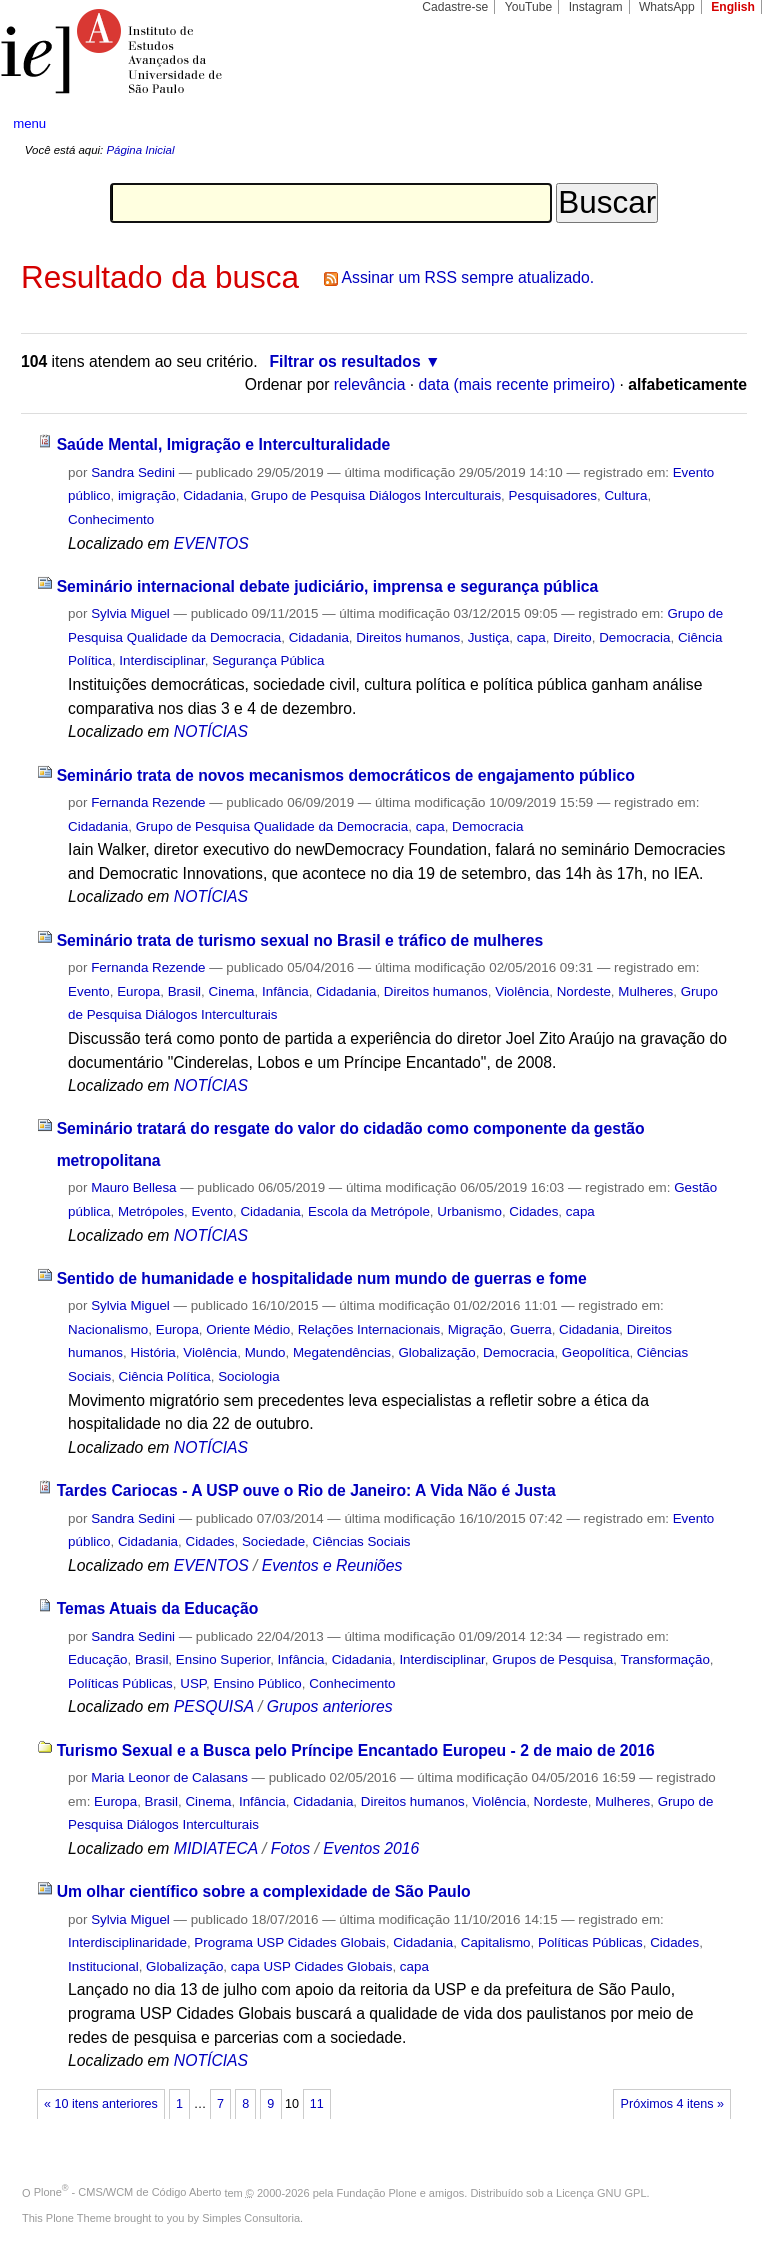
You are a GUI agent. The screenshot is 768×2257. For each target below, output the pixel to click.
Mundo (265, 1352)
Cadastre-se (455, 7)
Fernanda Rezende (148, 802)
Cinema (232, 991)
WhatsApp (667, 7)
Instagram (596, 7)
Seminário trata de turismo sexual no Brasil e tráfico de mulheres (300, 940)
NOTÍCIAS (211, 731)
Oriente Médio (248, 1329)
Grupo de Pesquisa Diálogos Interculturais (376, 495)
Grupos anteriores (330, 1706)
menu (29, 123)
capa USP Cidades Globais (312, 1966)
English (733, 7)
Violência (522, 991)
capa (531, 637)
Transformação (665, 1659)
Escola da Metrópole (369, 1211)
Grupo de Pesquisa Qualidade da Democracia (272, 826)
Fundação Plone (377, 2192)
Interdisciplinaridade (127, 1942)
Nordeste (584, 991)
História (153, 1352)
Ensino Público (257, 1683)
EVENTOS (211, 543)
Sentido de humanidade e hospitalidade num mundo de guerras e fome (322, 1278)
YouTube (529, 7)
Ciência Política (165, 1376)
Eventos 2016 (371, 1848)
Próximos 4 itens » (672, 2104)
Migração (475, 1329)
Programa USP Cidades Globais (289, 1942)
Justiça (489, 637)
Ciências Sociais (362, 1541)
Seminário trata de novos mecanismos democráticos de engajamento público (346, 775)
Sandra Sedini (133, 472)
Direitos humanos (408, 637)
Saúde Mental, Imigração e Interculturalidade (224, 444)
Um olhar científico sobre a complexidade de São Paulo (264, 1891)
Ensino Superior (223, 1659)
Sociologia (249, 1376)
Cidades (533, 1211)
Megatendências (342, 1352)
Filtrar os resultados (345, 361)
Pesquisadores (553, 495)
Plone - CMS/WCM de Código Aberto (128, 2192)
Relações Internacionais (369, 1329)
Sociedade (273, 1541)
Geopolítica (596, 1352)
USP (193, 1683)
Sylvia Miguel (130, 613)
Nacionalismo (108, 1329)
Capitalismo (496, 1942)
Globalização (436, 1352)
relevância (370, 384)
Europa (138, 991)
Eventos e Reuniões (332, 1565)
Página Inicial (140, 150)
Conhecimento (111, 519)
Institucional (103, 1966)
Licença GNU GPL (601, 2192)
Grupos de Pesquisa (552, 1659)
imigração (147, 495)
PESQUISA (214, 1706)
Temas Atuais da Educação (158, 1608)
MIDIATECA (216, 1848)
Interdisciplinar (161, 660)
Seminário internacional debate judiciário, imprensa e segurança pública (328, 586)
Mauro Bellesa (133, 1187)
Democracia (634, 637)
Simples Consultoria (251, 2218)
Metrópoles (151, 1211)
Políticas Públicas (120, 1683)
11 (317, 2104)
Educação (97, 1659)
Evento (89, 991)
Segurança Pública (268, 660)
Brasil (184, 991)
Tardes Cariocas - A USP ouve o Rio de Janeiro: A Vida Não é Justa (306, 1490)
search (714, 124)
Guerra (531, 1329)
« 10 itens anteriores (101, 2104)
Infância (285, 991)
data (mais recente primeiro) (517, 384)
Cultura (625, 495)
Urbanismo (469, 1211)
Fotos (290, 1848)
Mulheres (645, 991)
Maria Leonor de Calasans (169, 1777)
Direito (572, 637)
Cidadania (213, 495)
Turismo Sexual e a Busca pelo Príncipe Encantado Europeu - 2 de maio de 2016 (356, 1750)
